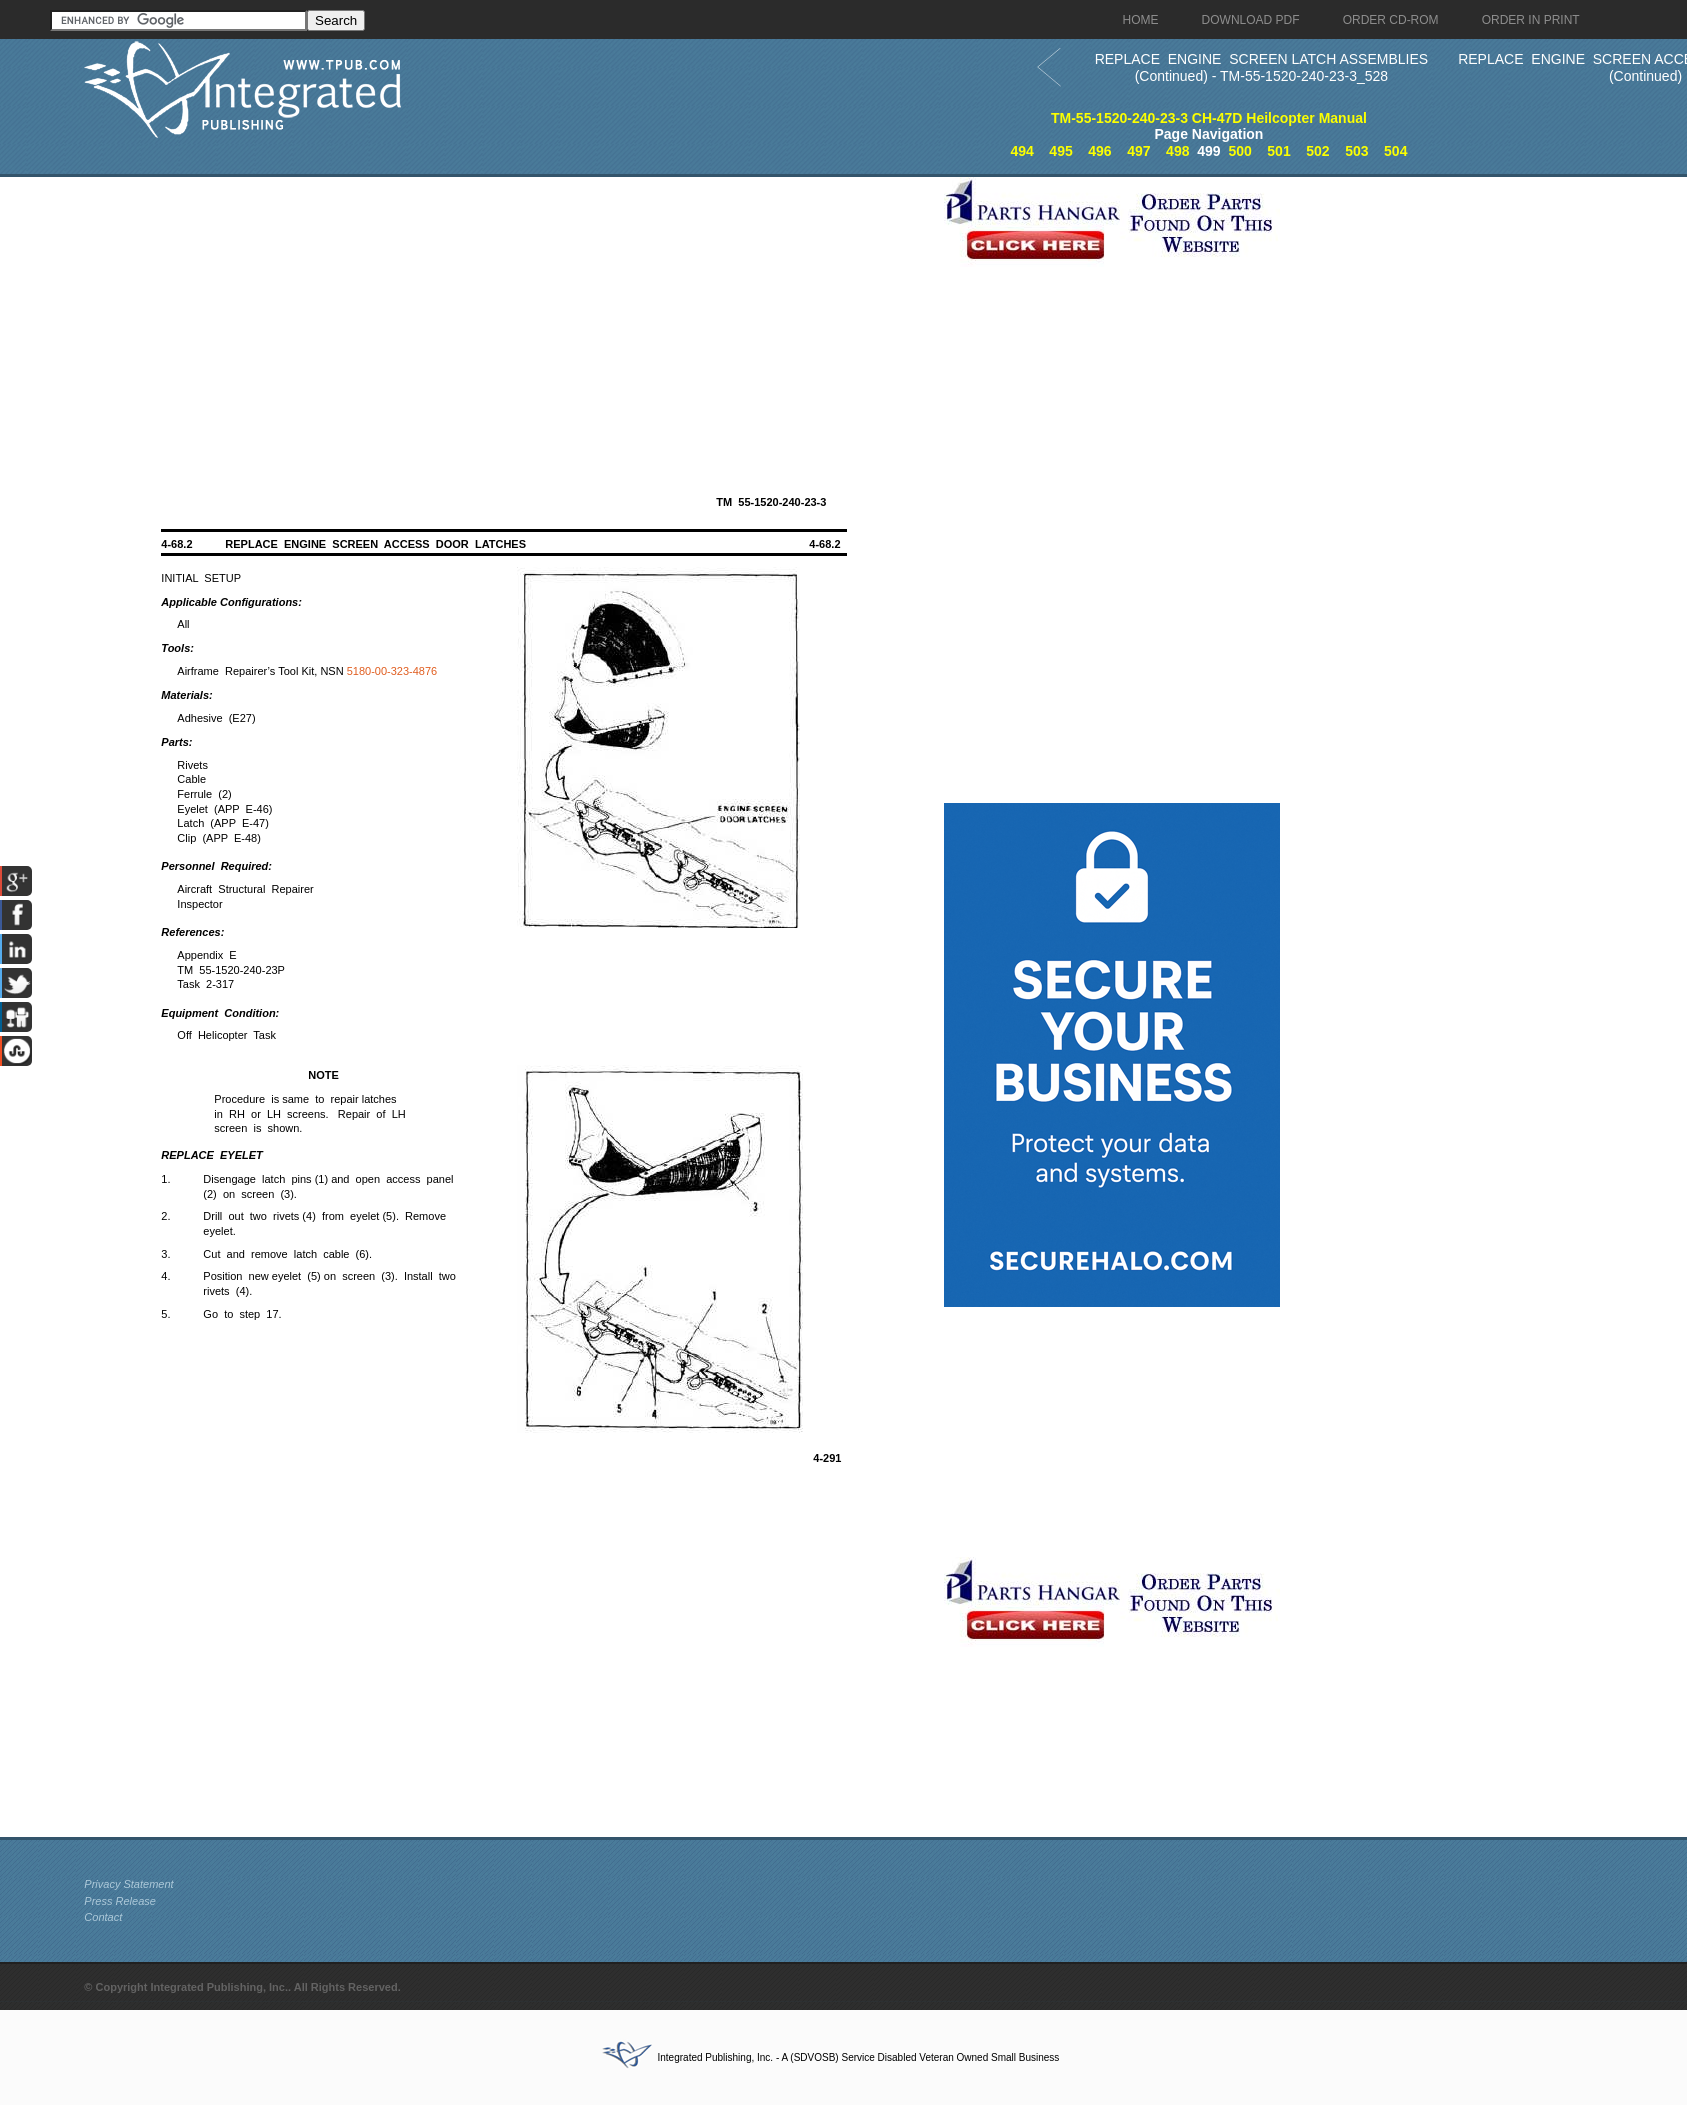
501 (1278, 151)
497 (1138, 151)
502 (1317, 151)
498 (1177, 151)
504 (1395, 151)
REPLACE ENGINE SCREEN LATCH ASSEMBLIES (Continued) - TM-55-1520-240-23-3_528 (1262, 67)
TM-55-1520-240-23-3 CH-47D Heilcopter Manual (1209, 118)
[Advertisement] (509, 317)
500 (1239, 151)
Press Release (120, 1901)
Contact (103, 1917)
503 (1356, 151)
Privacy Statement (128, 1884)
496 (1099, 151)
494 (1021, 151)
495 (1060, 151)
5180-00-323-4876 (392, 671)
